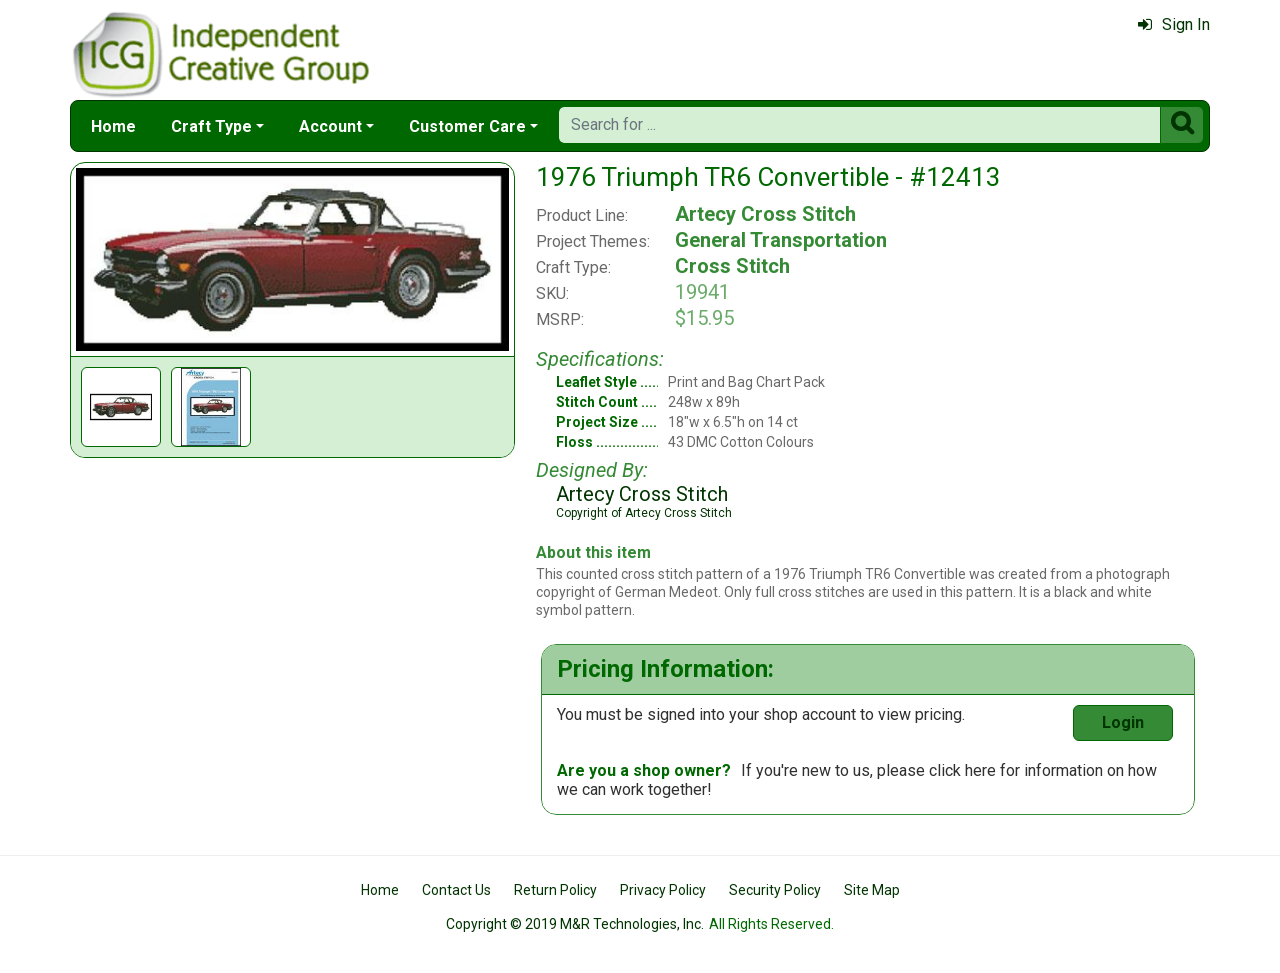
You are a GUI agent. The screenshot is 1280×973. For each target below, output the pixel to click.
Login (1123, 722)
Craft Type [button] (211, 126)
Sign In (1174, 24)
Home (113, 126)
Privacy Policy (663, 890)
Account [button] (330, 126)
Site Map (872, 890)
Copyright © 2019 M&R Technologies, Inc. (575, 924)
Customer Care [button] (467, 126)
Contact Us (456, 890)
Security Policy (775, 890)
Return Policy (555, 890)
